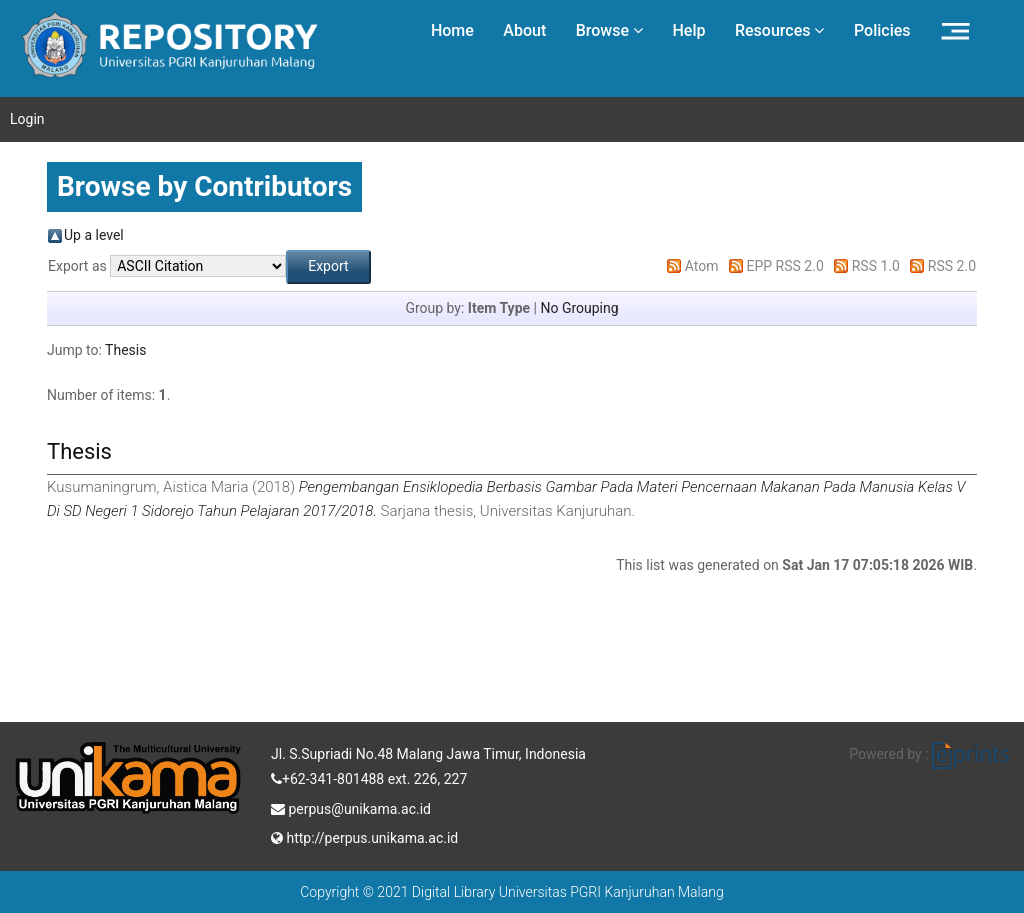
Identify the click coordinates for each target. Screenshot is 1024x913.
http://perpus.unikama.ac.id (364, 836)
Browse (609, 30)
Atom (702, 266)
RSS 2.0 (952, 266)
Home (452, 30)
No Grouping (579, 308)
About (524, 30)
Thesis (125, 350)
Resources (780, 30)
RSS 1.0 (876, 266)
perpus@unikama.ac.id (351, 807)
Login (27, 119)
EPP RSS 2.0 (785, 266)
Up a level (94, 235)
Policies (882, 30)
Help (688, 30)
